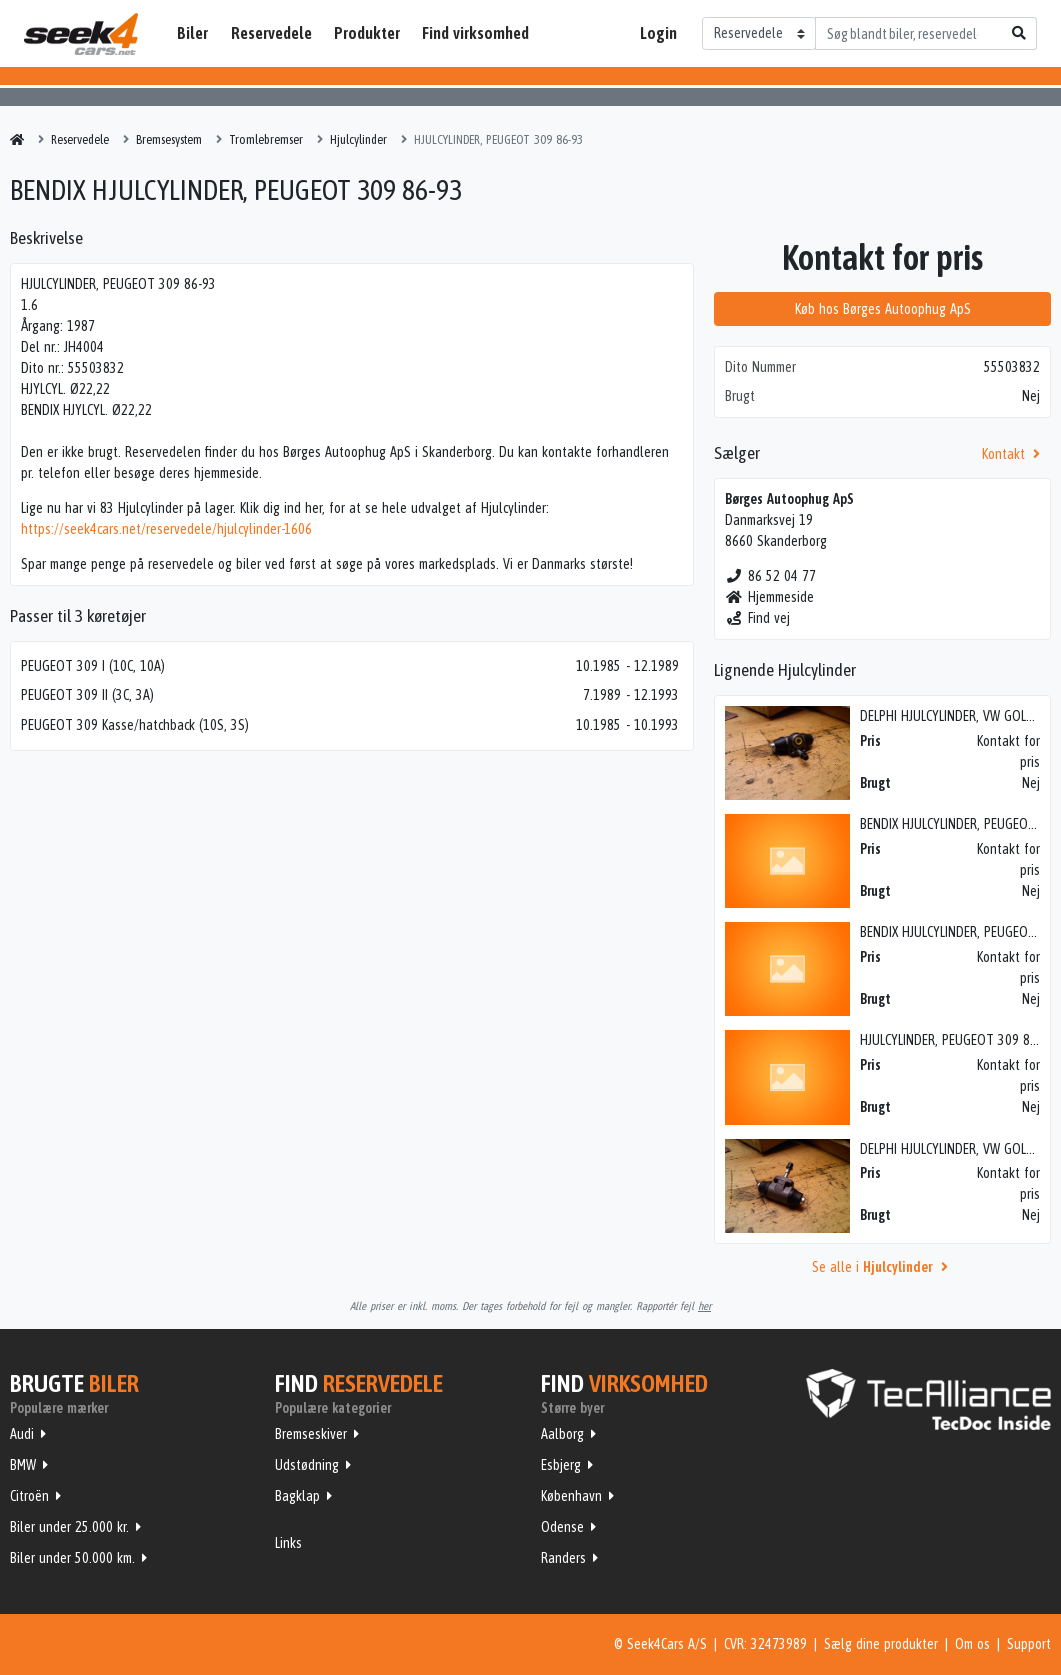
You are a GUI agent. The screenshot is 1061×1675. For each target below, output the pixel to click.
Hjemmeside (769, 597)
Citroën (29, 1496)
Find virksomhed (475, 33)
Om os (972, 1644)
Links (288, 1543)
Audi (22, 1434)
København (571, 1496)
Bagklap (297, 1496)
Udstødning (307, 1465)
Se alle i (883, 1267)
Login (658, 33)
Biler (192, 33)
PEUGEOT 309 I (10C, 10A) (93, 666)
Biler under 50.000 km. (72, 1558)
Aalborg (562, 1434)
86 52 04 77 (770, 576)
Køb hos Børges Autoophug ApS (883, 309)
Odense (562, 1527)
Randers (563, 1558)
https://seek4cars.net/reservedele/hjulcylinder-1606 (166, 529)
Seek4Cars (81, 34)
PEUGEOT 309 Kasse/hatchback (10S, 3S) (135, 725)
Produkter (367, 33)
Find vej (757, 618)
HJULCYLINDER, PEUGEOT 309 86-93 (957, 1040)
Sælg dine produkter (881, 1644)
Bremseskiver (311, 1434)
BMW (23, 1465)
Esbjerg (561, 1465)
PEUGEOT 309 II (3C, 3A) (87, 695)
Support (1029, 1644)
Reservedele (271, 33)
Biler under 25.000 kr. (69, 1527)
